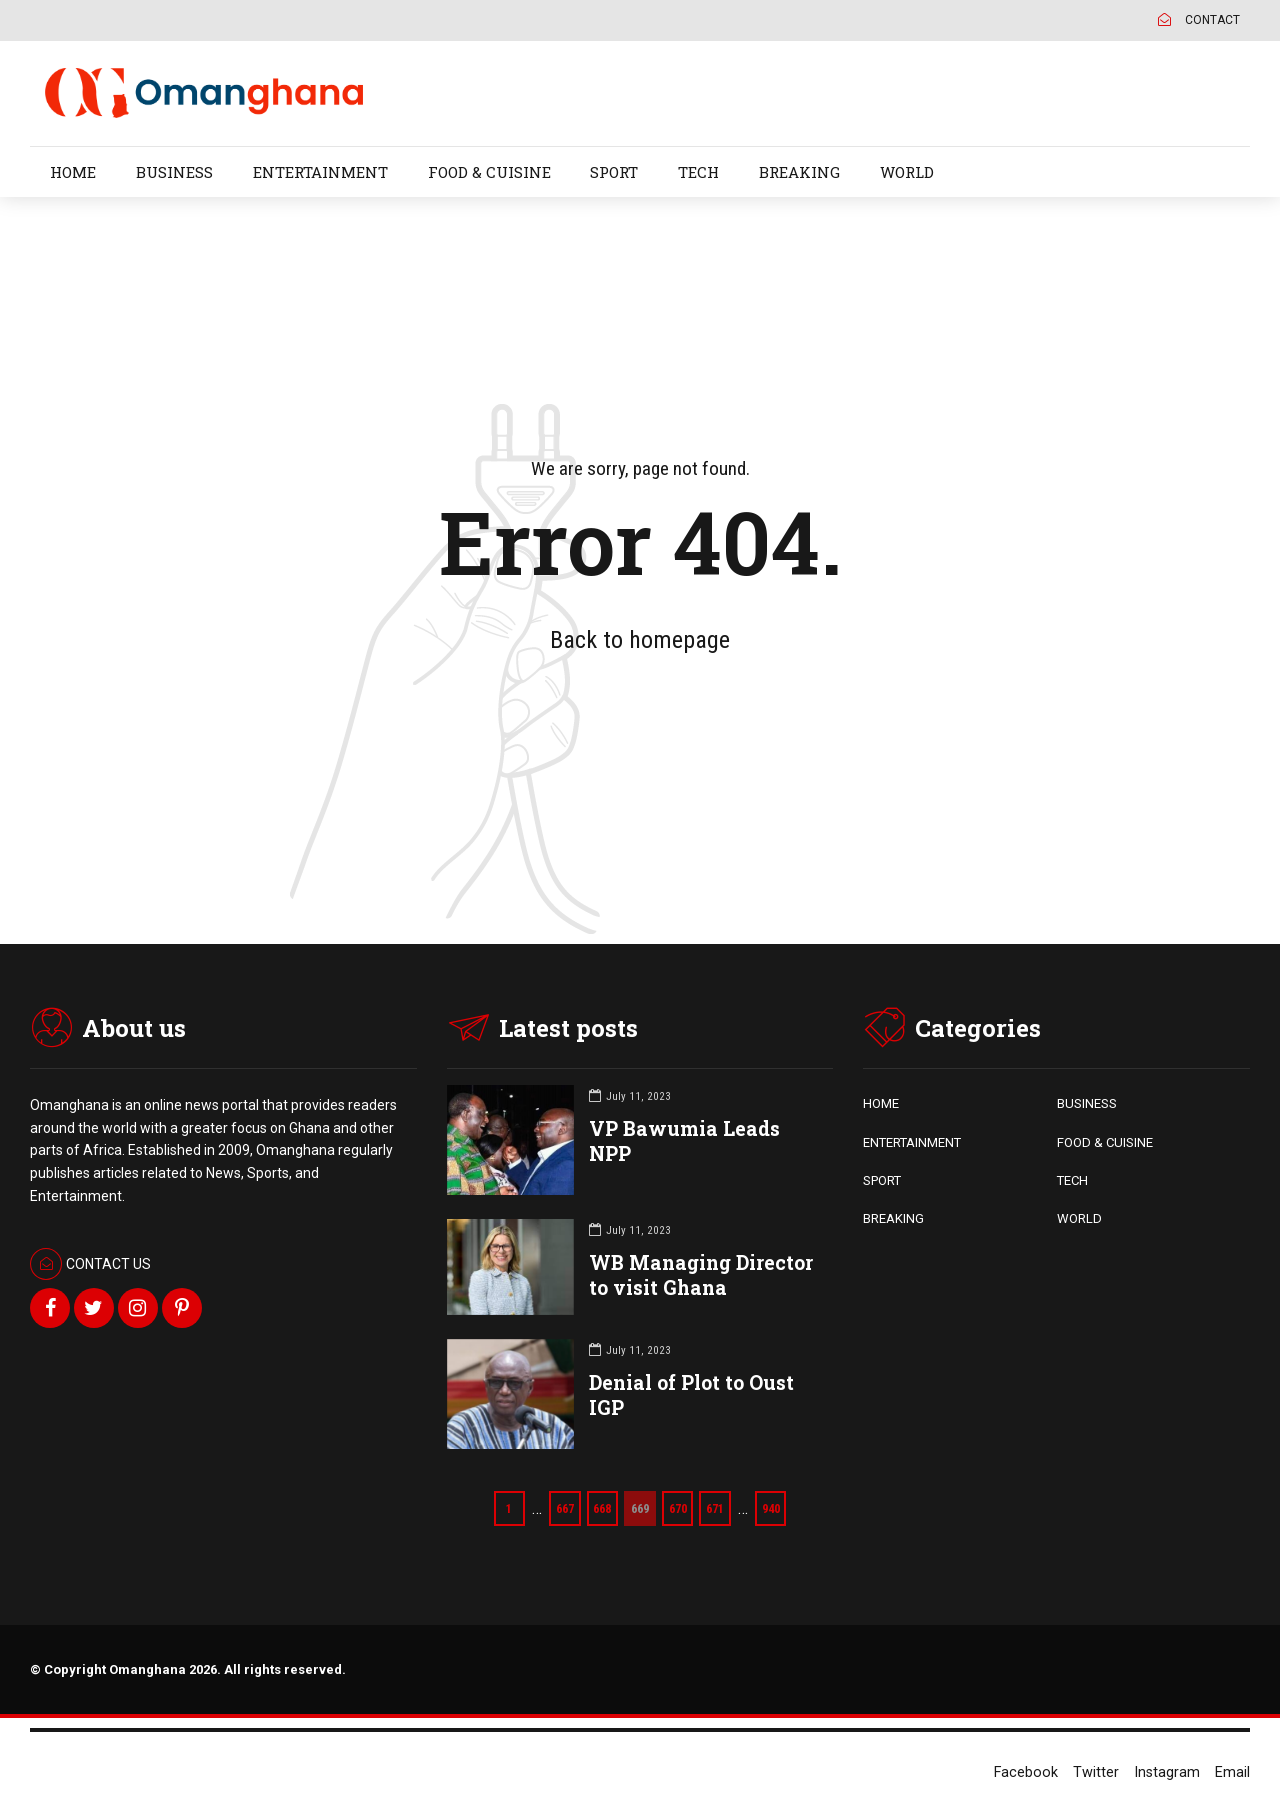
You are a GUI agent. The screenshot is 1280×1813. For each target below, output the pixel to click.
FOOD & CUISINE (489, 172)
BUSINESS (174, 172)
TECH (698, 172)
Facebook (1026, 1772)
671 (717, 1507)
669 (639, 1507)
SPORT (614, 172)
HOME (73, 172)
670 (678, 1507)
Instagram (1167, 1772)
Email (1232, 1772)
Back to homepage (640, 640)
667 (561, 1507)
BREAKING (799, 172)
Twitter (1096, 1772)
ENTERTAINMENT (320, 172)
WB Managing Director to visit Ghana (701, 1275)
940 (774, 1507)
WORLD (907, 172)
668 (600, 1507)
